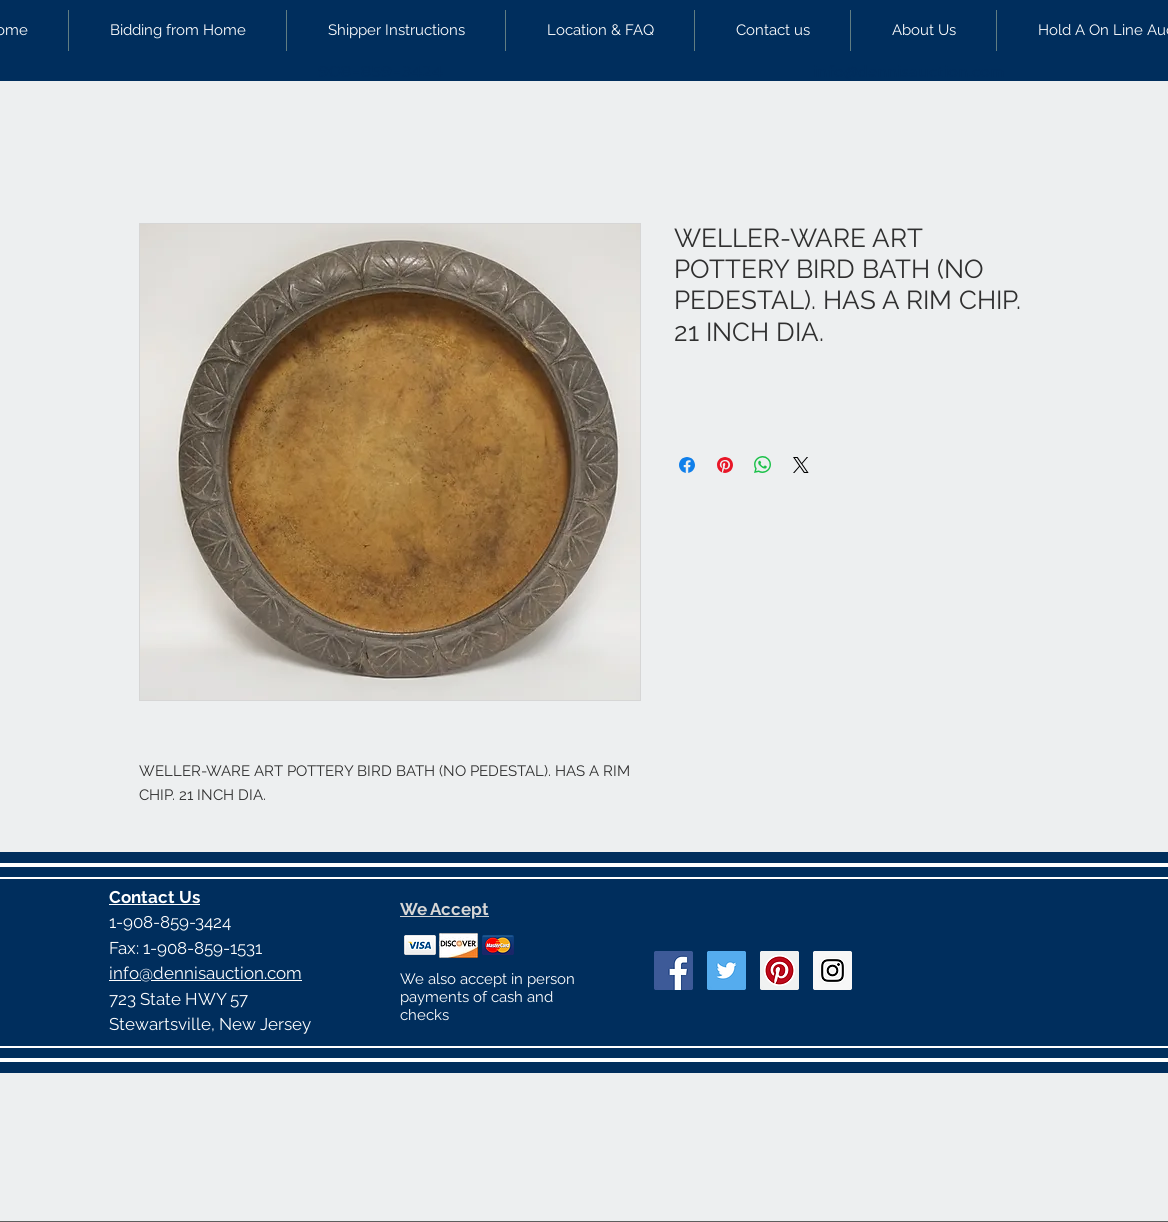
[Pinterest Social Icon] (779, 970)
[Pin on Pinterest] (725, 465)
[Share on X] (801, 465)
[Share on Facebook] (687, 465)
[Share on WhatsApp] (763, 465)
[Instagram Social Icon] (832, 970)
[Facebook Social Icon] (673, 970)
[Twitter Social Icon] (726, 970)
